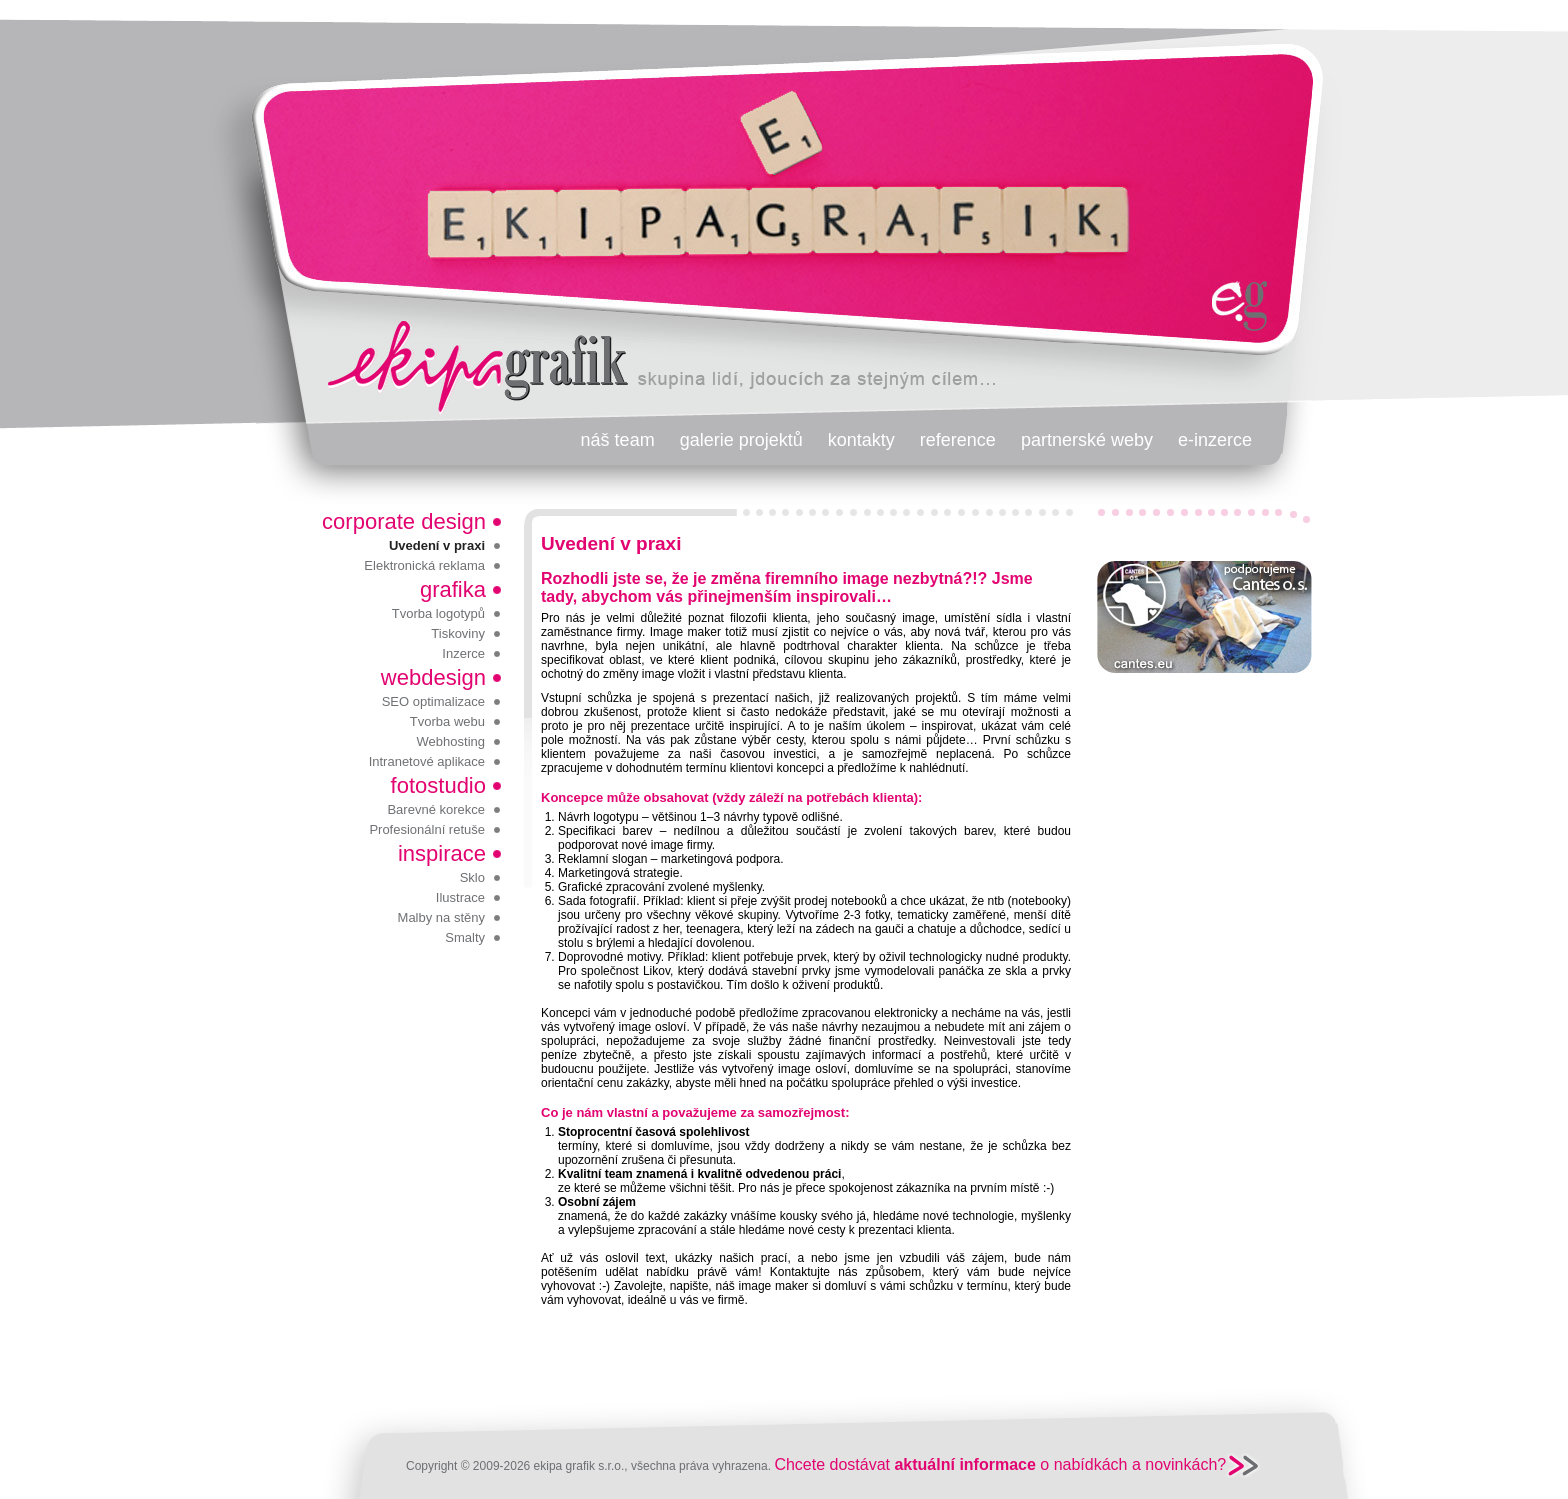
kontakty (861, 440)
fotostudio (438, 785)
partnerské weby (1087, 440)
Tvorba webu (447, 721)
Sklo (472, 877)
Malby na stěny (441, 917)
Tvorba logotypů (438, 613)
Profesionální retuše (427, 829)
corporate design (404, 521)
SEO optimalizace (433, 701)
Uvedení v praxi (437, 545)
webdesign (433, 677)
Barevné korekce (436, 809)
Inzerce (463, 653)
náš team (618, 440)
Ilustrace (460, 897)
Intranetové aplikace (427, 761)
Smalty (465, 937)
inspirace (442, 853)
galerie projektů (741, 440)
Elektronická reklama (424, 565)
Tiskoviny (458, 633)
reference (958, 440)
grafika (453, 589)
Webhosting (451, 741)
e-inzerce (1215, 440)
